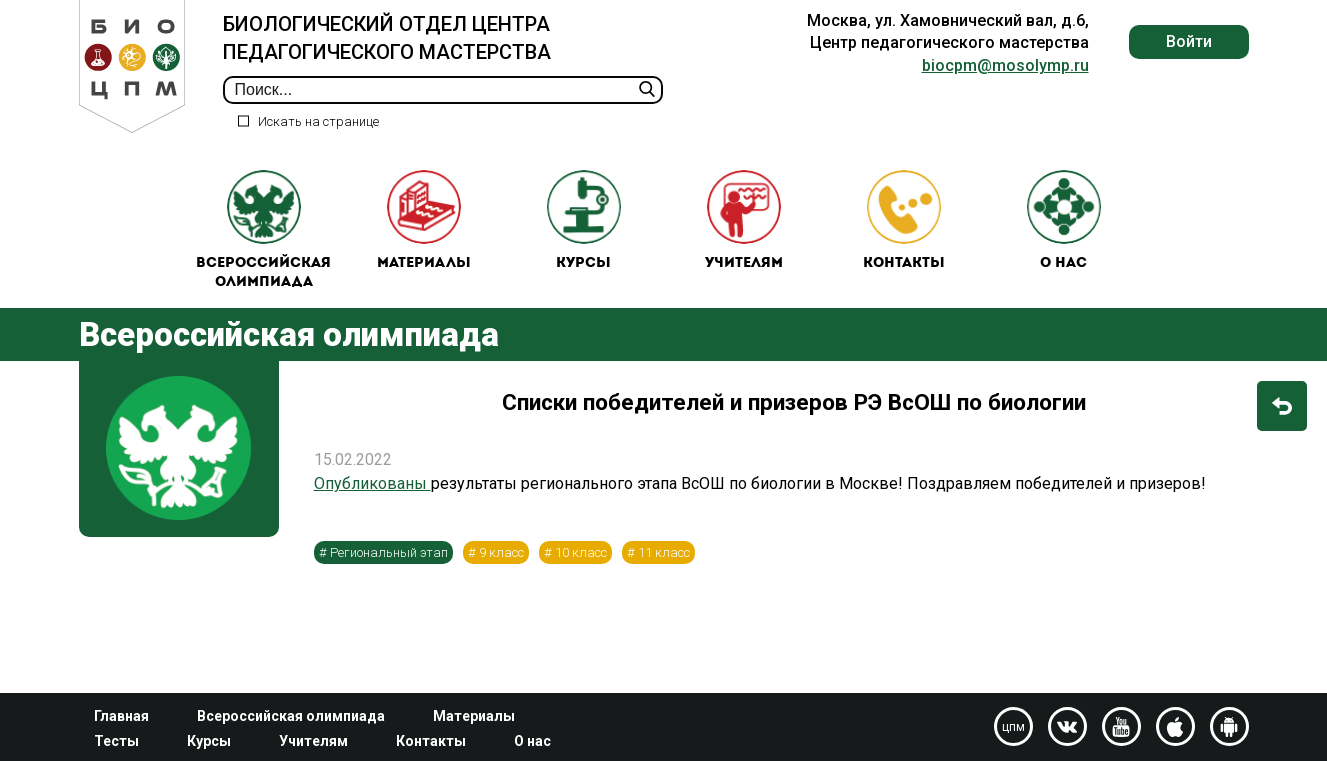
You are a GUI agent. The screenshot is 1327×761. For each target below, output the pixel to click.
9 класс (501, 552)
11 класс (664, 552)
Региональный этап (389, 552)
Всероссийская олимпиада (263, 230)
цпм (1013, 727)
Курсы (584, 220)
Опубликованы (372, 483)
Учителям (744, 220)
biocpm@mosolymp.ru (1005, 65)
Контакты (904, 220)
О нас (1064, 220)
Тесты (116, 741)
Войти (1189, 41)
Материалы (424, 220)
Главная (121, 716)
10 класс (581, 552)
